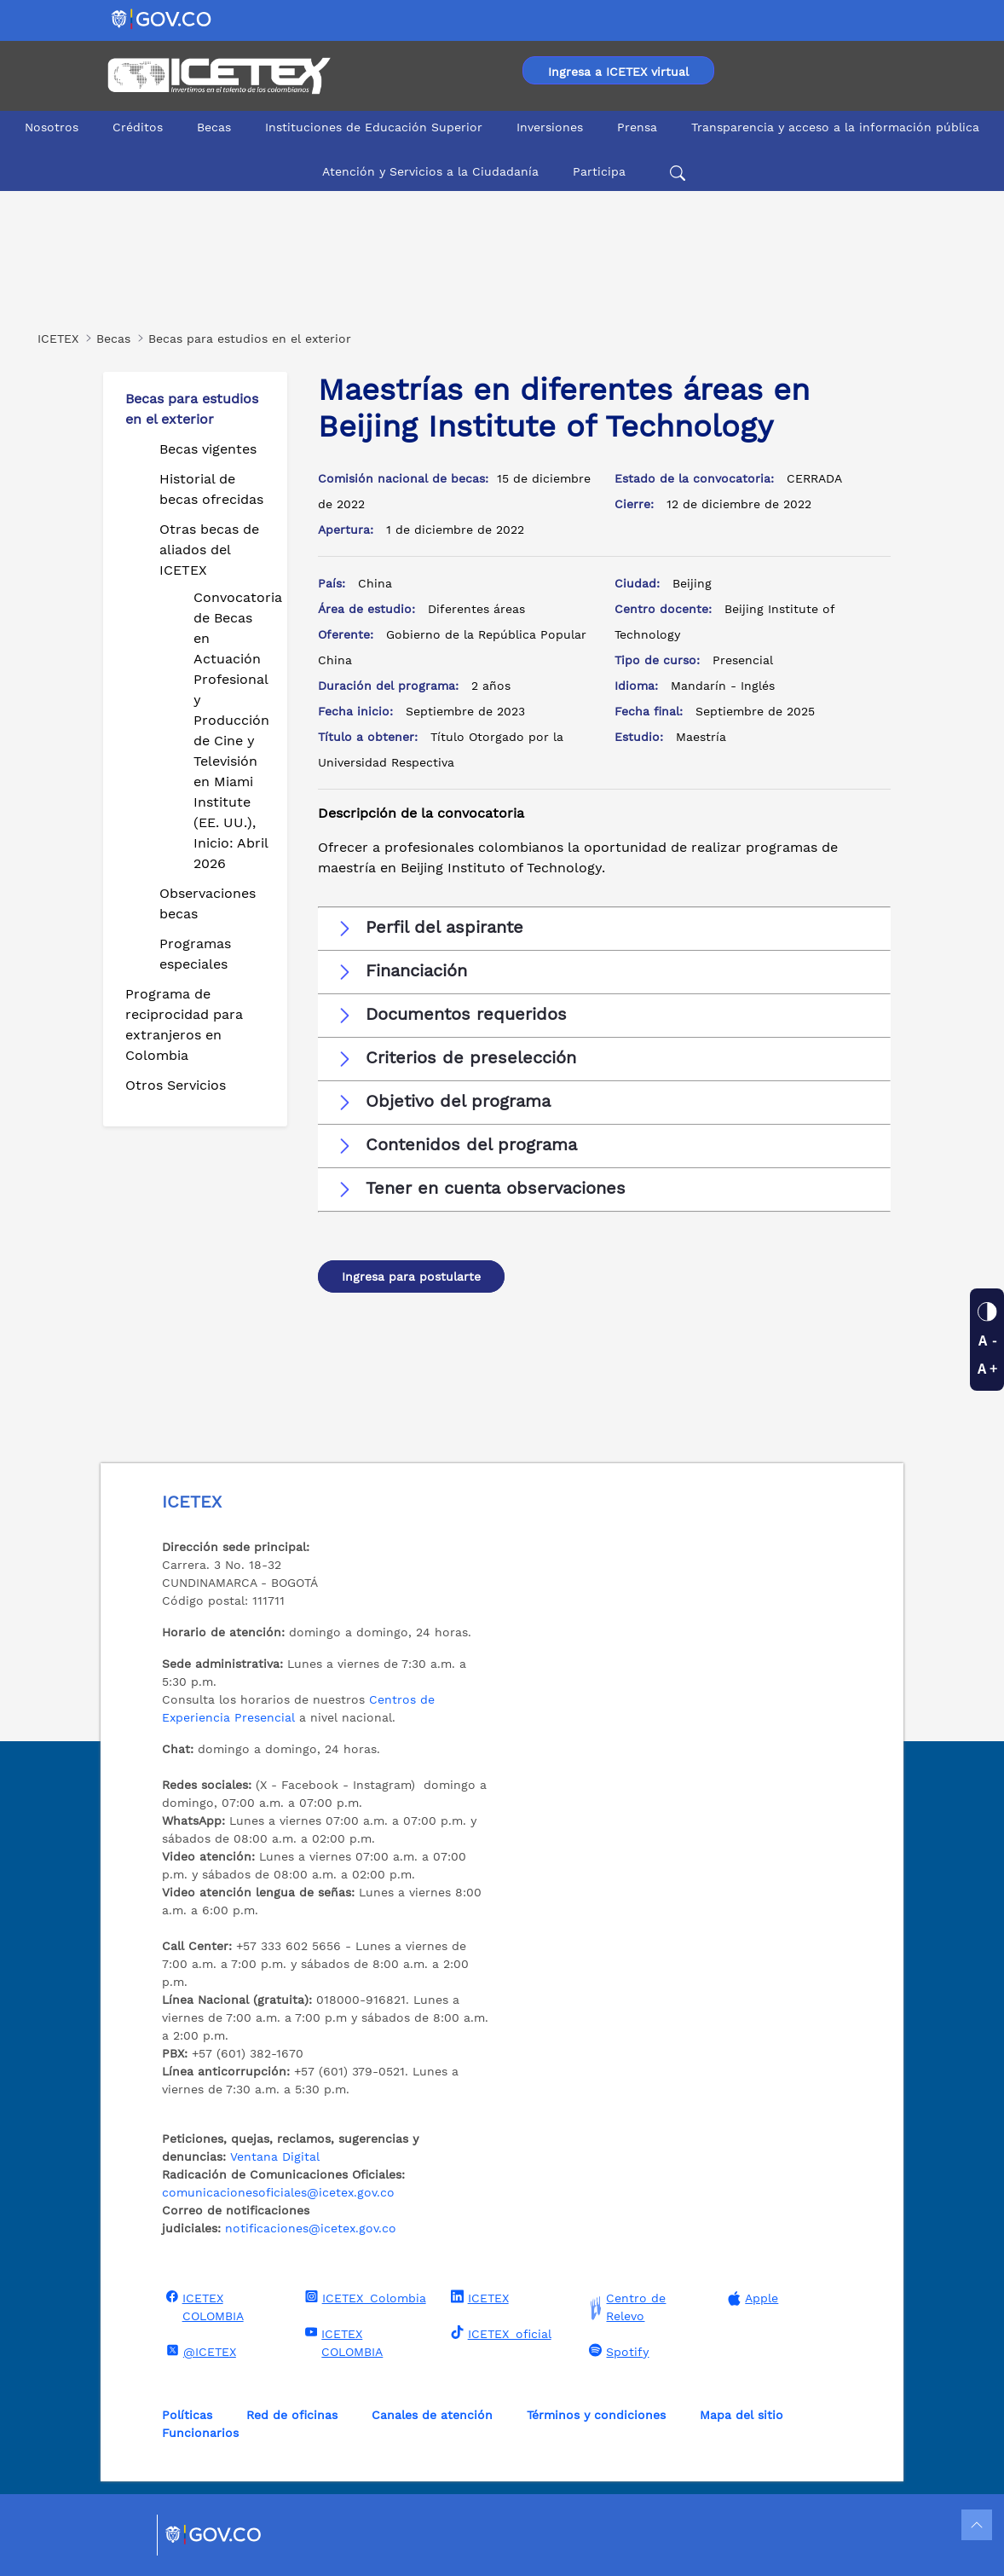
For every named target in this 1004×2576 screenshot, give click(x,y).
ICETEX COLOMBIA (203, 2306)
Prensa (637, 127)
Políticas (187, 2415)
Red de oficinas (292, 2415)
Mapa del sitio (741, 2415)
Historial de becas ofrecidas (211, 489)
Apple (751, 2298)
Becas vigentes (208, 449)
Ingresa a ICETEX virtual (618, 71)
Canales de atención (432, 2415)
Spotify (617, 2351)
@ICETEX (199, 2351)
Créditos (138, 127)
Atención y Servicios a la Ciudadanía (430, 171)
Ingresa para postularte (411, 1276)
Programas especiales (195, 953)
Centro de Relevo (625, 2307)
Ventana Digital (275, 2156)
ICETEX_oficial (499, 2333)
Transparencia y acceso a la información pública (835, 127)
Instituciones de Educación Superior (373, 127)
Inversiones (549, 127)
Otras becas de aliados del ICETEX (209, 549)
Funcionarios (200, 2433)
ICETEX (478, 2297)
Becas (214, 127)
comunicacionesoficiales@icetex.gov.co (278, 2192)
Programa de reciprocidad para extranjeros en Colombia (184, 1024)
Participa (599, 171)
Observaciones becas (207, 903)
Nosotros (51, 127)
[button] (604, 927)
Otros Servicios (175, 1085)
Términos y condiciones (596, 2415)
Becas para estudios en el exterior (191, 409)
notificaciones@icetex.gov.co (310, 2228)
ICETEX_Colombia (363, 2297)
